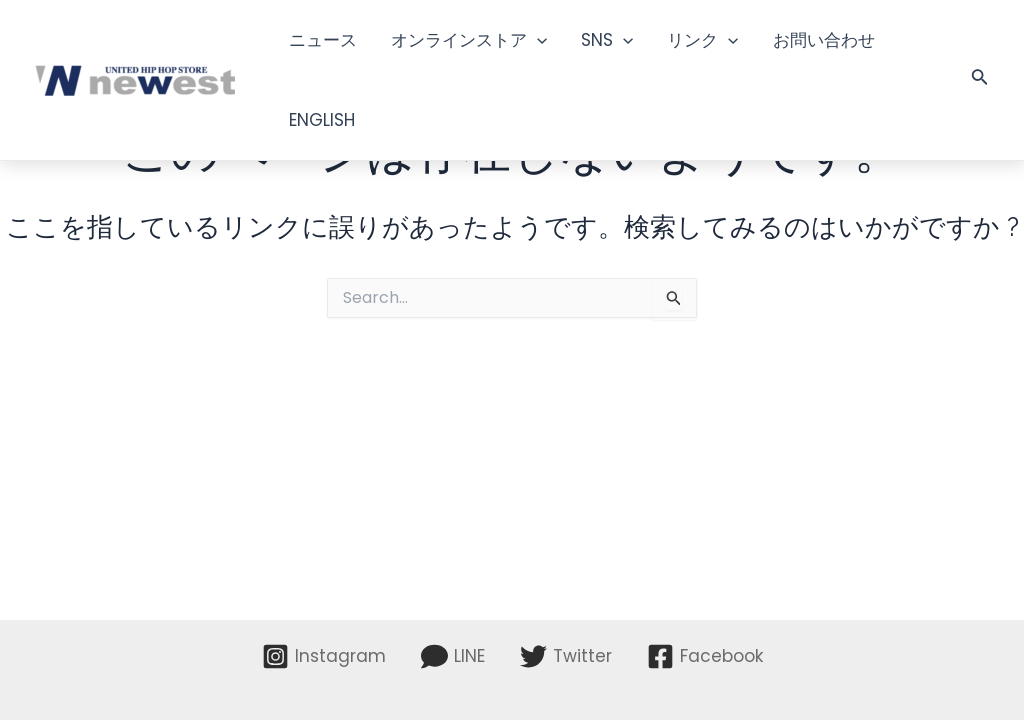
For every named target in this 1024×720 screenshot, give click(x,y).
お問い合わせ (824, 40)
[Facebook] (705, 656)
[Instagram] (324, 656)
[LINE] (453, 656)
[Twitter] (566, 656)
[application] (537, 40)
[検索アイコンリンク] (980, 80)
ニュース (323, 40)
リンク (702, 40)
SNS (607, 40)
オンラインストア (469, 40)
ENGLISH (322, 120)
